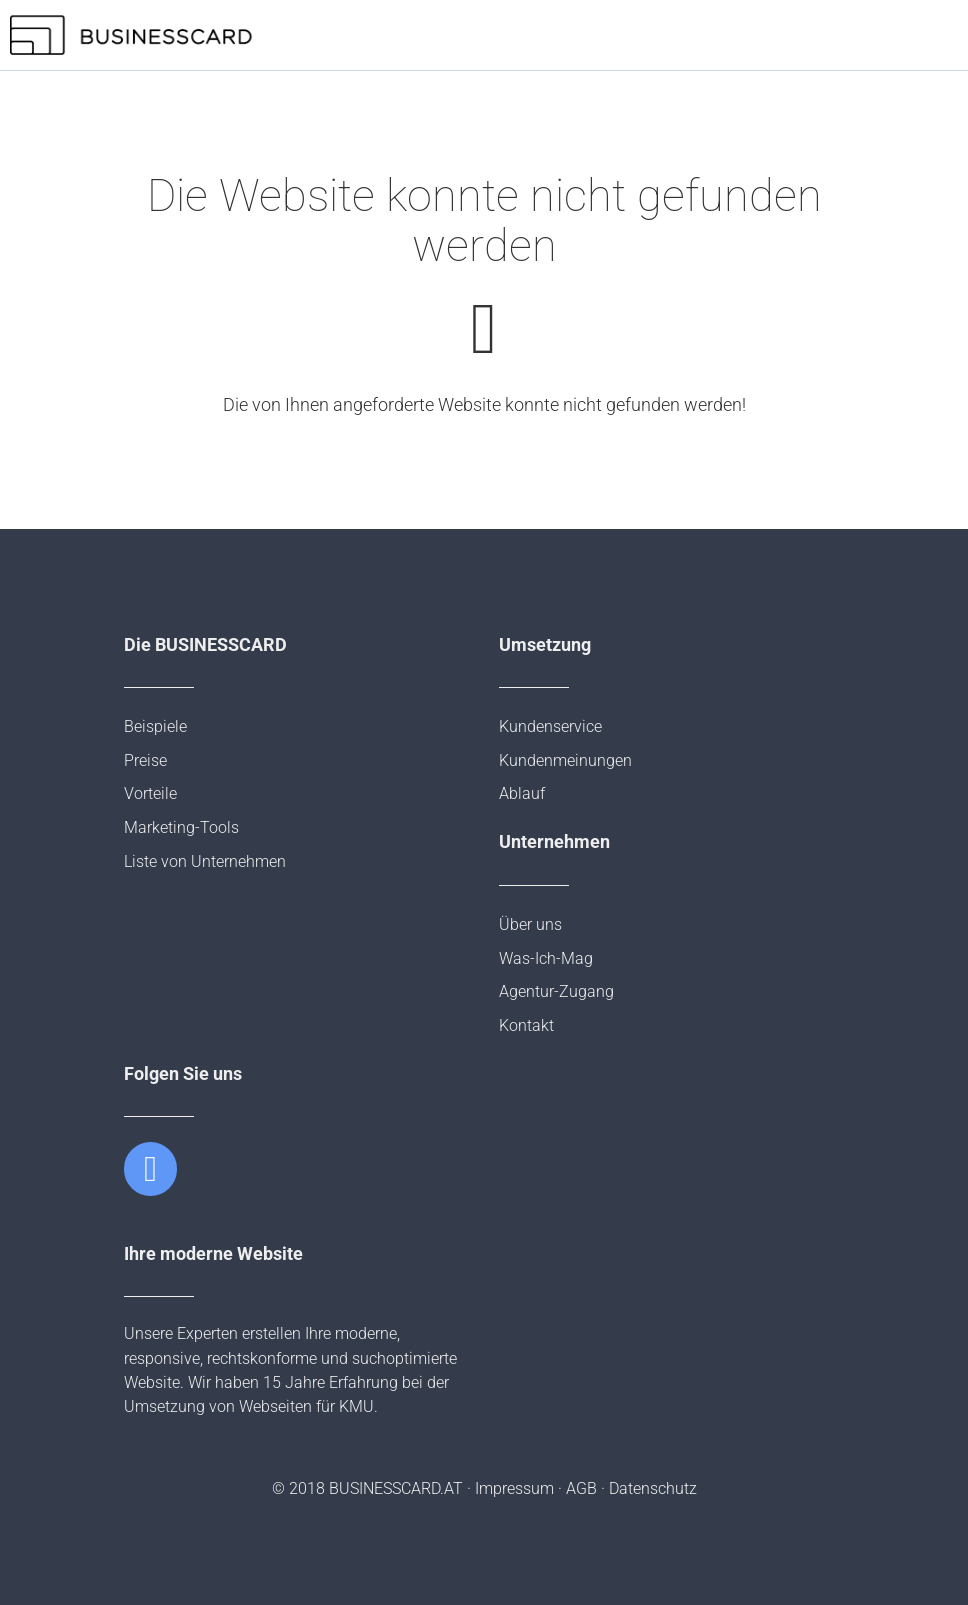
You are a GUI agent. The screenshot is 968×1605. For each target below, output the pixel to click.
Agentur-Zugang (556, 991)
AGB (581, 1488)
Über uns (530, 924)
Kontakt (526, 1025)
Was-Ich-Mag (546, 958)
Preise (145, 760)
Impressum (514, 1488)
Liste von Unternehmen (205, 861)
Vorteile (150, 793)
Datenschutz (653, 1488)
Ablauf (522, 793)
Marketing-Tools (181, 827)
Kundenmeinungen (565, 760)
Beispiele (155, 726)
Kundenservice (550, 726)
